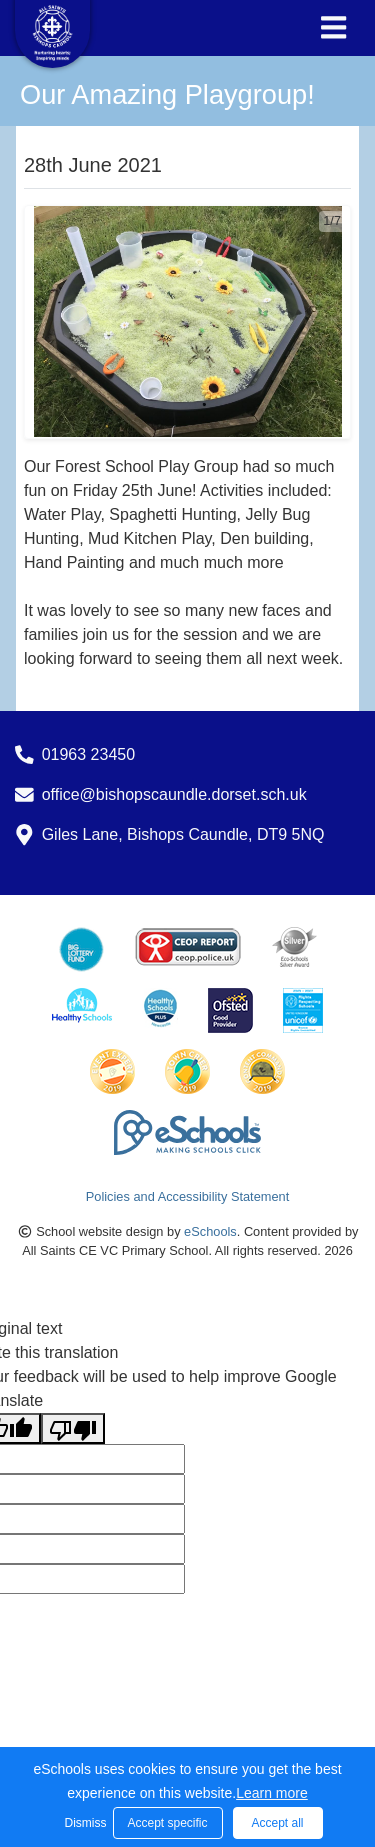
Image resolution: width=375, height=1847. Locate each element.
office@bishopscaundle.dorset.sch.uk (174, 794)
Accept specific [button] (167, 1823)
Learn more (272, 1793)
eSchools (210, 1231)
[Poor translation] (73, 1428)
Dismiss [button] (84, 1823)
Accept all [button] (277, 1823)
